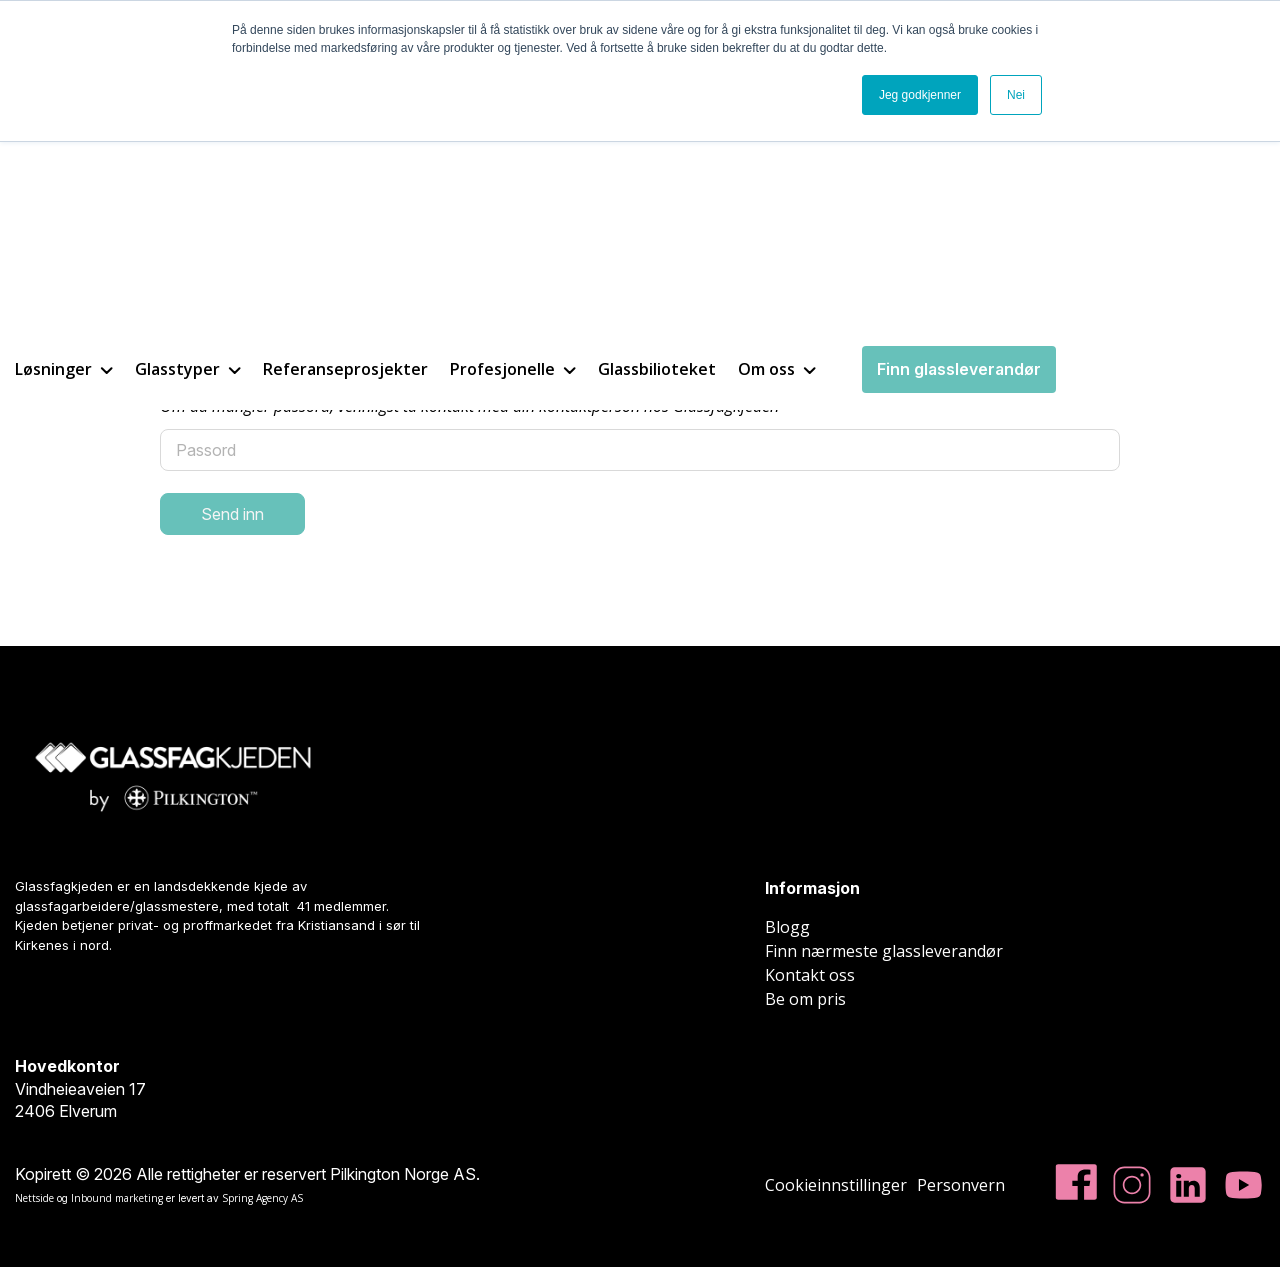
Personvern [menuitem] (961, 1185)
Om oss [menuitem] (777, 147)
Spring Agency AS (262, 1198)
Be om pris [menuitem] (805, 999)
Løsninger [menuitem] (64, 147)
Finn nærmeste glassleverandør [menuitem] (884, 951)
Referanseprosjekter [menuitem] (345, 147)
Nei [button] (1016, 95)
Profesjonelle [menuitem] (513, 147)
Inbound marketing (117, 1198)
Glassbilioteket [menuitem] (657, 147)
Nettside (34, 1198)
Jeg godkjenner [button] (920, 95)
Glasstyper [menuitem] (188, 147)
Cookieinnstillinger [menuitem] (836, 1185)
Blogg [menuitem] (787, 927)
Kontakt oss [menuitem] (810, 975)
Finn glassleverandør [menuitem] (959, 147)
